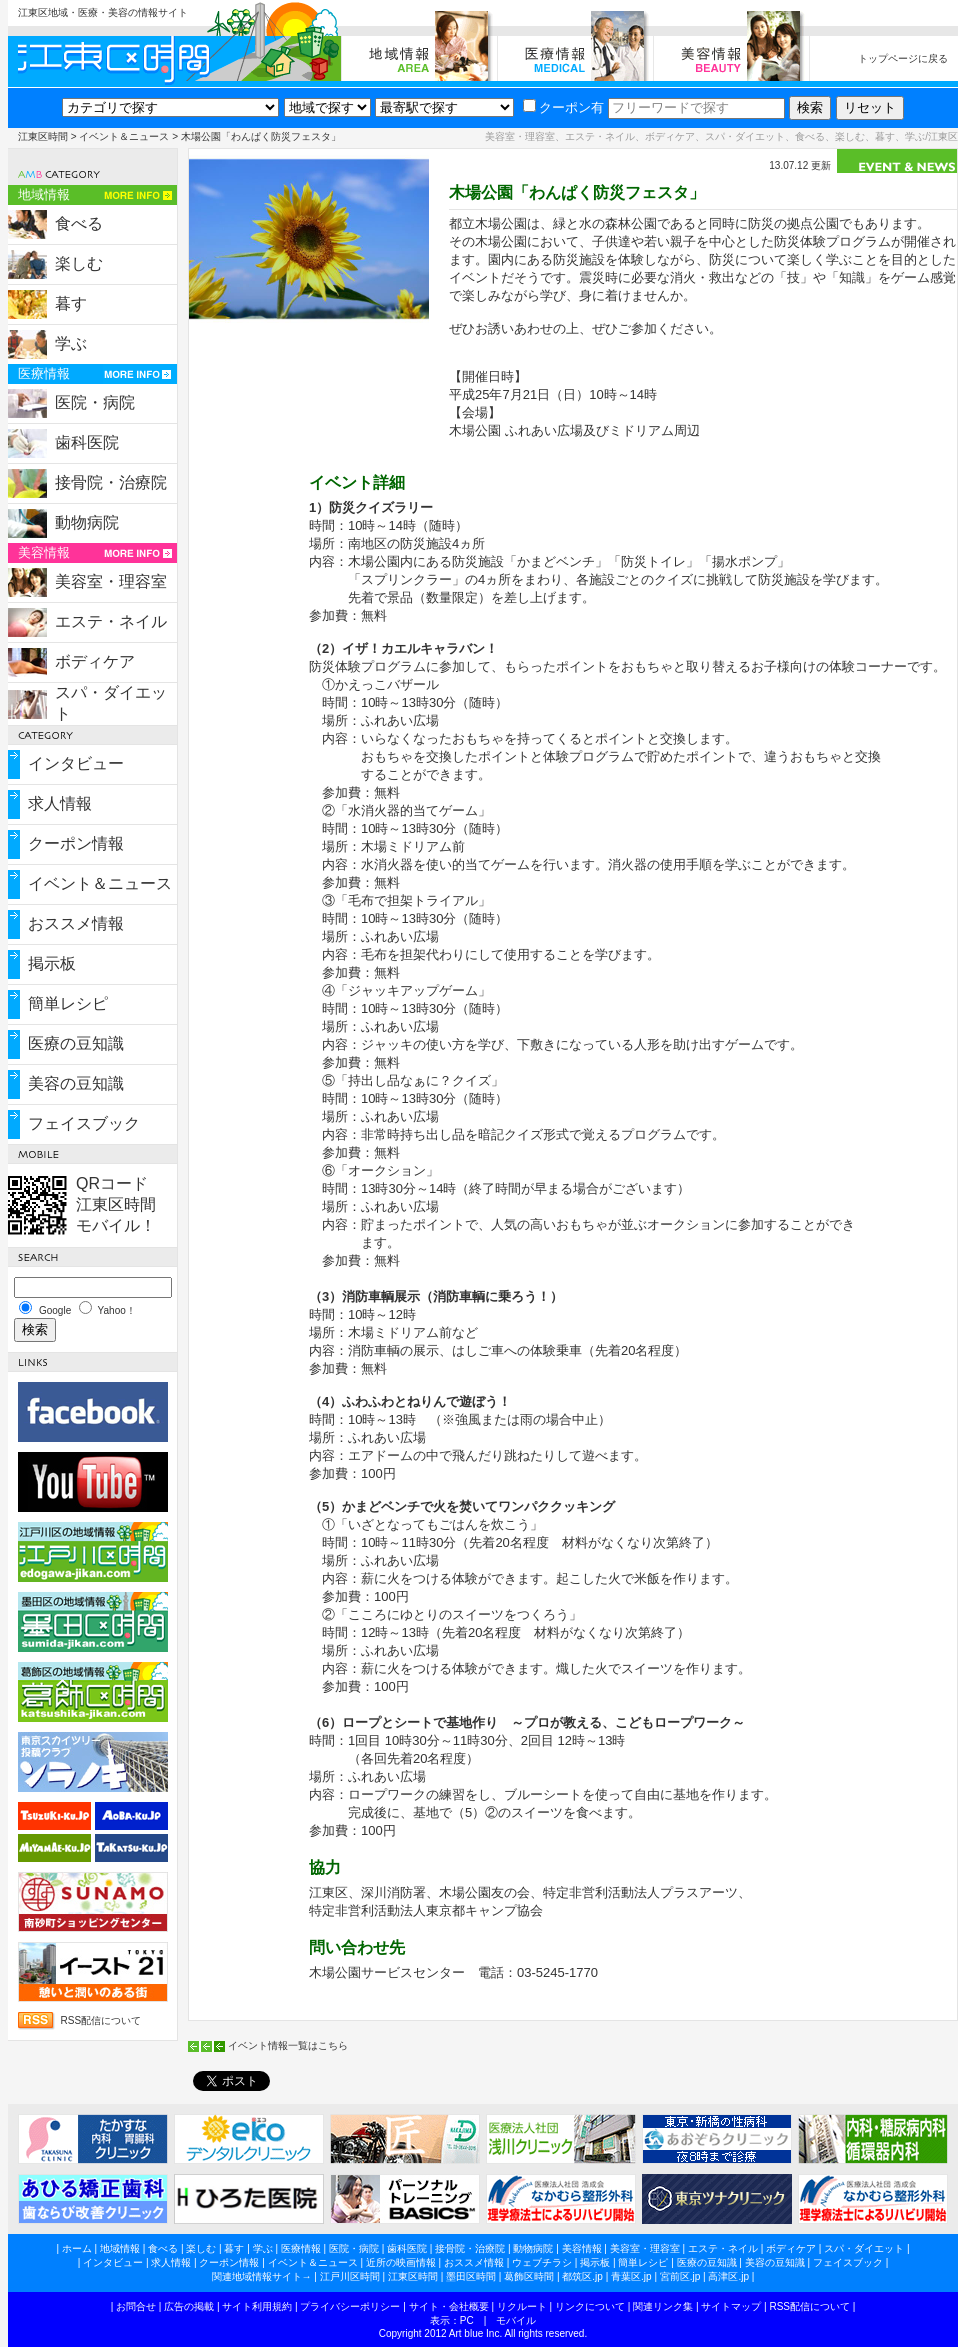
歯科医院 (87, 442)
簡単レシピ (68, 1003)
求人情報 (60, 803)
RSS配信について (101, 2020)
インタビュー (76, 763)
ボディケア (95, 661)
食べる (79, 223)
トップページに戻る (903, 58)
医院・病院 (95, 402)
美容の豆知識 (76, 1083)
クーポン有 (563, 107)
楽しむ (79, 263)
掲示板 (52, 963)
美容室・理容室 (111, 581)
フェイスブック (84, 1123)
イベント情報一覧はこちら (288, 2045)
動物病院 (87, 522)
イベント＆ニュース (124, 136)
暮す (71, 303)
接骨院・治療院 (111, 482)
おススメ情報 (76, 923)
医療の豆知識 (76, 1043)
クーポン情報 (76, 843)
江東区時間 (43, 136)
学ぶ (71, 343)
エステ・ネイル (111, 621)
